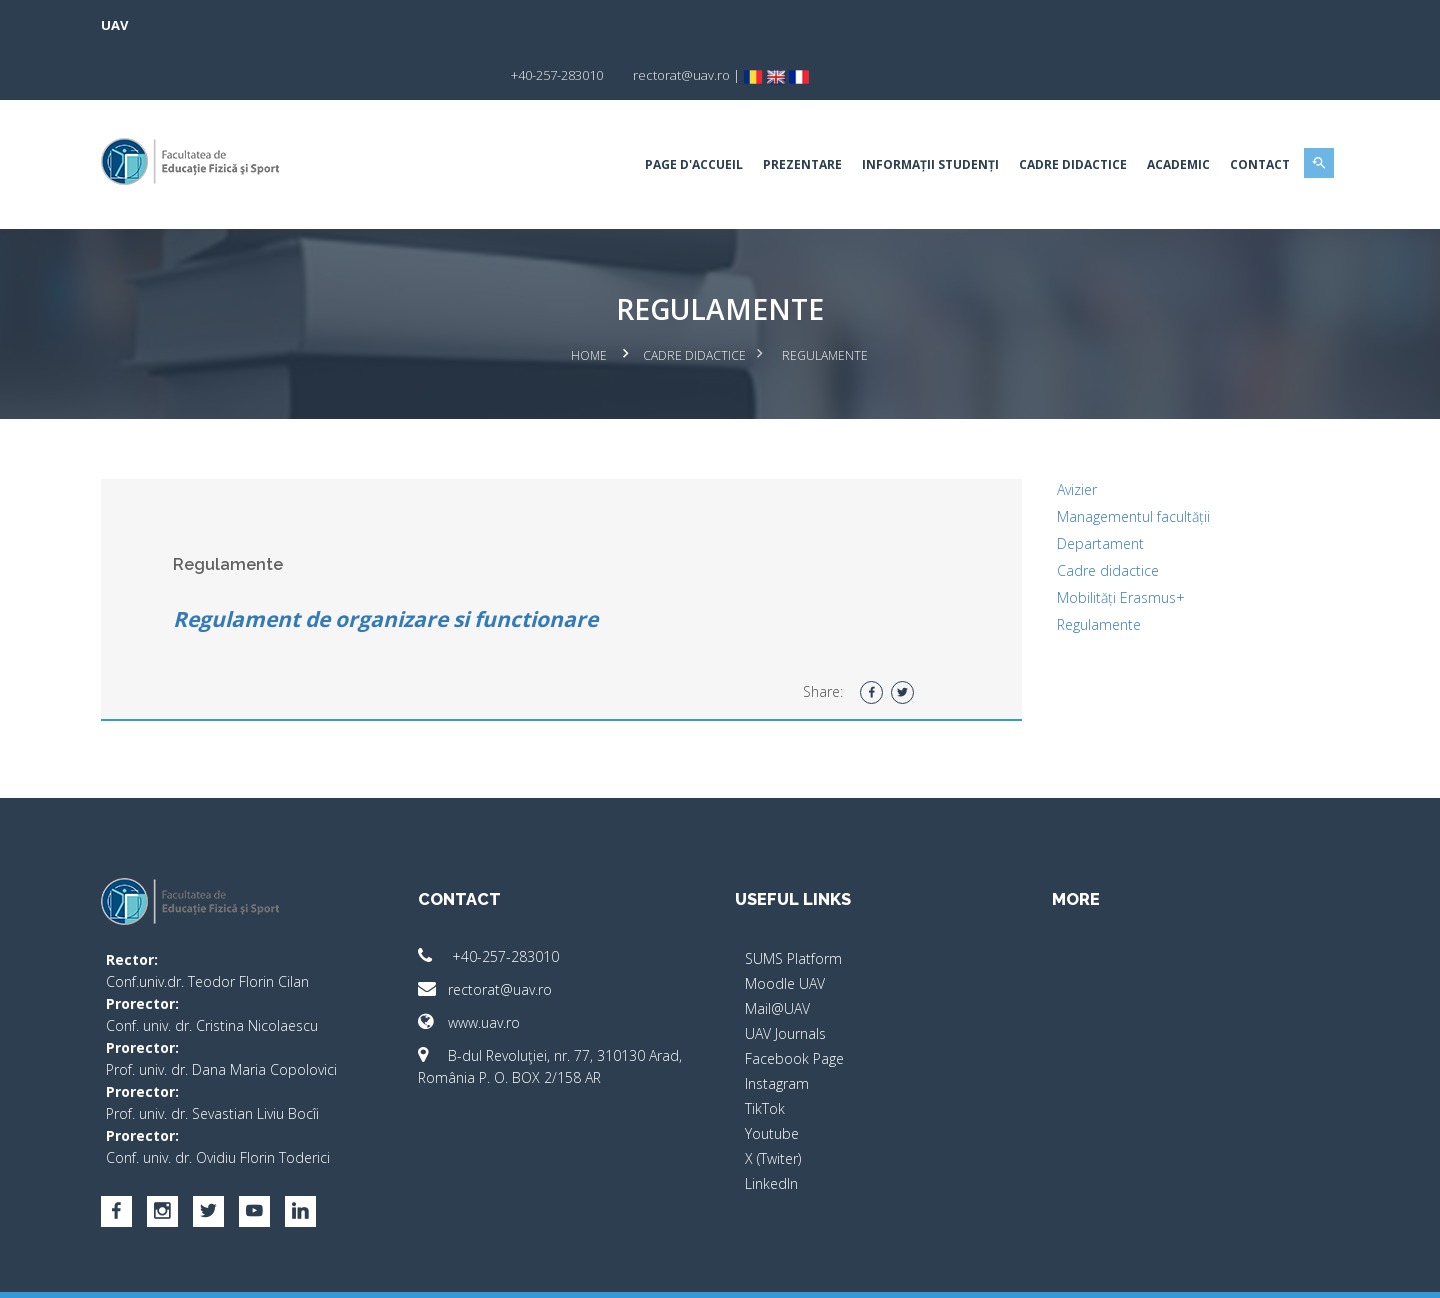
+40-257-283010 (505, 904)
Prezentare (768, 114)
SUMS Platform (793, 906)
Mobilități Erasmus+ (1104, 545)
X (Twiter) (773, 1106)
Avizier (1060, 437)
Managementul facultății (1116, 464)
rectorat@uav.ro (502, 937)
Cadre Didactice (1039, 114)
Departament (1083, 491)
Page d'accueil (660, 114)
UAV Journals (785, 981)
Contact (1226, 114)
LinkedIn (771, 1131)
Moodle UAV (785, 931)
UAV (148, 25)
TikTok (765, 1056)
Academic (1144, 114)
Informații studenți (896, 114)
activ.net (1282, 1268)
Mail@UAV (777, 956)
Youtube (772, 1081)
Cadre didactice (1091, 518)
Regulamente (1082, 572)
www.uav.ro (486, 970)
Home (590, 305)
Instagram (777, 1031)
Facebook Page (794, 1006)
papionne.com (1198, 1268)
